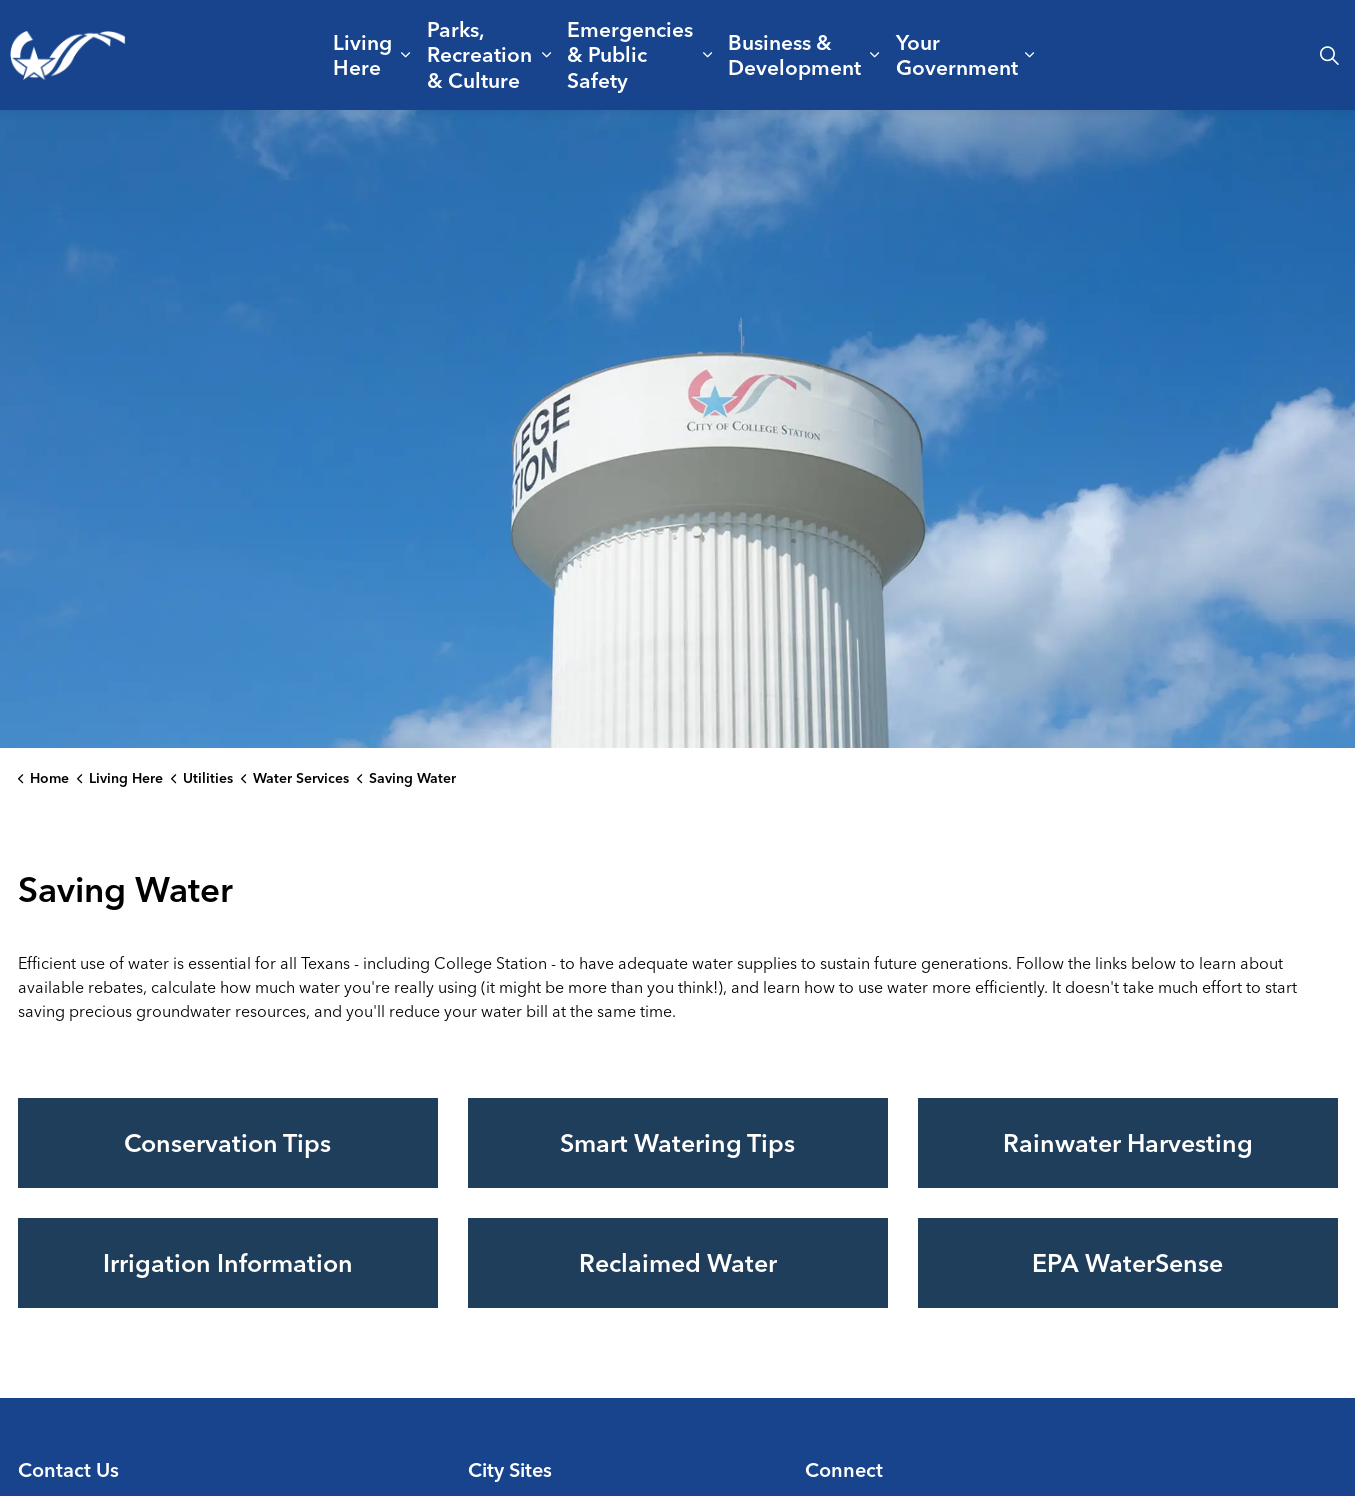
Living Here (362, 54)
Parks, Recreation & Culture (479, 54)
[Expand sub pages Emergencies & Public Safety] (707, 55)
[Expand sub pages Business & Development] (874, 55)
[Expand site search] (1329, 55)
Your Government (957, 54)
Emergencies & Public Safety (630, 54)
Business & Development (794, 54)
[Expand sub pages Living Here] (405, 55)
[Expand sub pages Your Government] (1029, 55)
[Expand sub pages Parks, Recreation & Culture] (546, 55)
